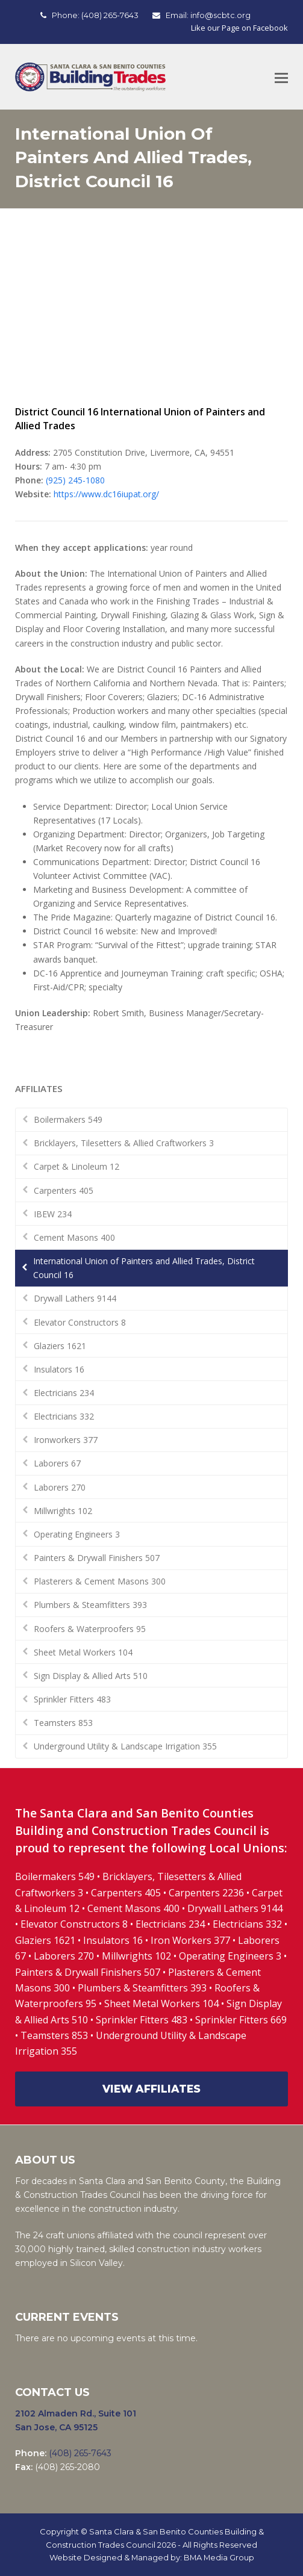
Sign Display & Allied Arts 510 (91, 1675)
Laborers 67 (57, 1463)
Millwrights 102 (63, 1510)
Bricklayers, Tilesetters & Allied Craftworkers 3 (124, 1143)
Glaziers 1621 (60, 1346)
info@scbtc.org (220, 15)
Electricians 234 (64, 1392)
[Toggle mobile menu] (281, 77)
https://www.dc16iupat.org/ (106, 494)
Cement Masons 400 (74, 1237)
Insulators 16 (59, 1369)
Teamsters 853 (63, 1722)
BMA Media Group (219, 2557)
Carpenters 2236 (207, 1892)
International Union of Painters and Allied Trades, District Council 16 (144, 1267)
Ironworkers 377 (66, 1439)
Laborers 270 (60, 1487)
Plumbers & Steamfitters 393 (90, 1604)
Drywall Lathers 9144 (75, 1298)
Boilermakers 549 (68, 1119)
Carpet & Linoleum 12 (76, 1166)
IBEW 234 (53, 1214)
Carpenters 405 (63, 1190)
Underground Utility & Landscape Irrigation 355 (125, 1746)
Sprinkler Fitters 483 (72, 1699)
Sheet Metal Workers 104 (83, 1652)
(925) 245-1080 (75, 480)
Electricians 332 (64, 1416)
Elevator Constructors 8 (80, 1322)
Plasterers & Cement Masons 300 (100, 1581)
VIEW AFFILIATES (151, 2088)
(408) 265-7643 (110, 15)
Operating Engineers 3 (77, 1534)
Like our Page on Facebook (239, 27)
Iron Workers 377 (190, 1940)
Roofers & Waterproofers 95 (90, 1628)
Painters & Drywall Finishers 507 (97, 1557)
